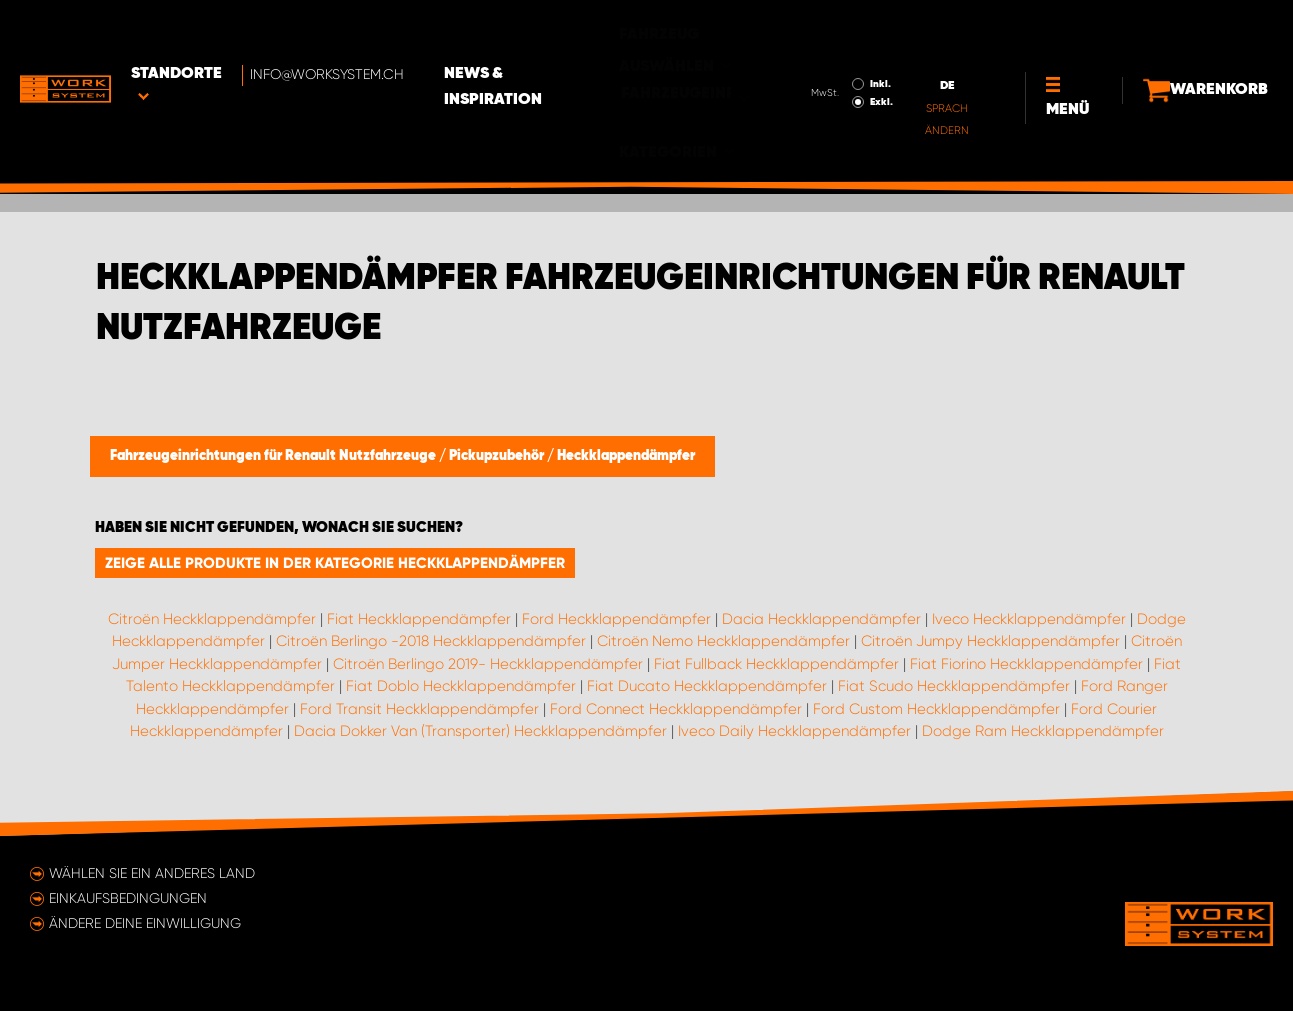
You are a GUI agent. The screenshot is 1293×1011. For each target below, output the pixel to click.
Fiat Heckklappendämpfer (419, 619)
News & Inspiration (563, 31)
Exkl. (834, 46)
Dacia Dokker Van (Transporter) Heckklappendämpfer (480, 731)
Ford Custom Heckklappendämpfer (936, 709)
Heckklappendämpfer (626, 456)
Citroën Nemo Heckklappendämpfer (723, 641)
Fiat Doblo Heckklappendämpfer (461, 686)
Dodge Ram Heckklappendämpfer (1043, 731)
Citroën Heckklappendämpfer (212, 619)
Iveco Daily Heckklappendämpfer (794, 731)
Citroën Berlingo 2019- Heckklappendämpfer (488, 664)
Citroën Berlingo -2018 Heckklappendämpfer (431, 641)
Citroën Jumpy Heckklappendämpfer (990, 641)
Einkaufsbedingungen (128, 898)
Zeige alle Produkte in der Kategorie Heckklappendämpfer (335, 563)
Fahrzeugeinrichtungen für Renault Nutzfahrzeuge (274, 456)
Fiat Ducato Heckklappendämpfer (707, 686)
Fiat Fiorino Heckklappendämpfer (1026, 664)
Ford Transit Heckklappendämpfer (419, 709)
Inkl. (833, 28)
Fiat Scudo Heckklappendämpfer (954, 686)
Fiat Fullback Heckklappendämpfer (776, 664)
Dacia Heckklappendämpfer (821, 619)
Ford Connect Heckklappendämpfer (676, 709)
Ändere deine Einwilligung (145, 923)
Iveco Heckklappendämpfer (1029, 619)
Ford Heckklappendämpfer (616, 619)
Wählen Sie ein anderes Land (152, 873)
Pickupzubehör (498, 456)
